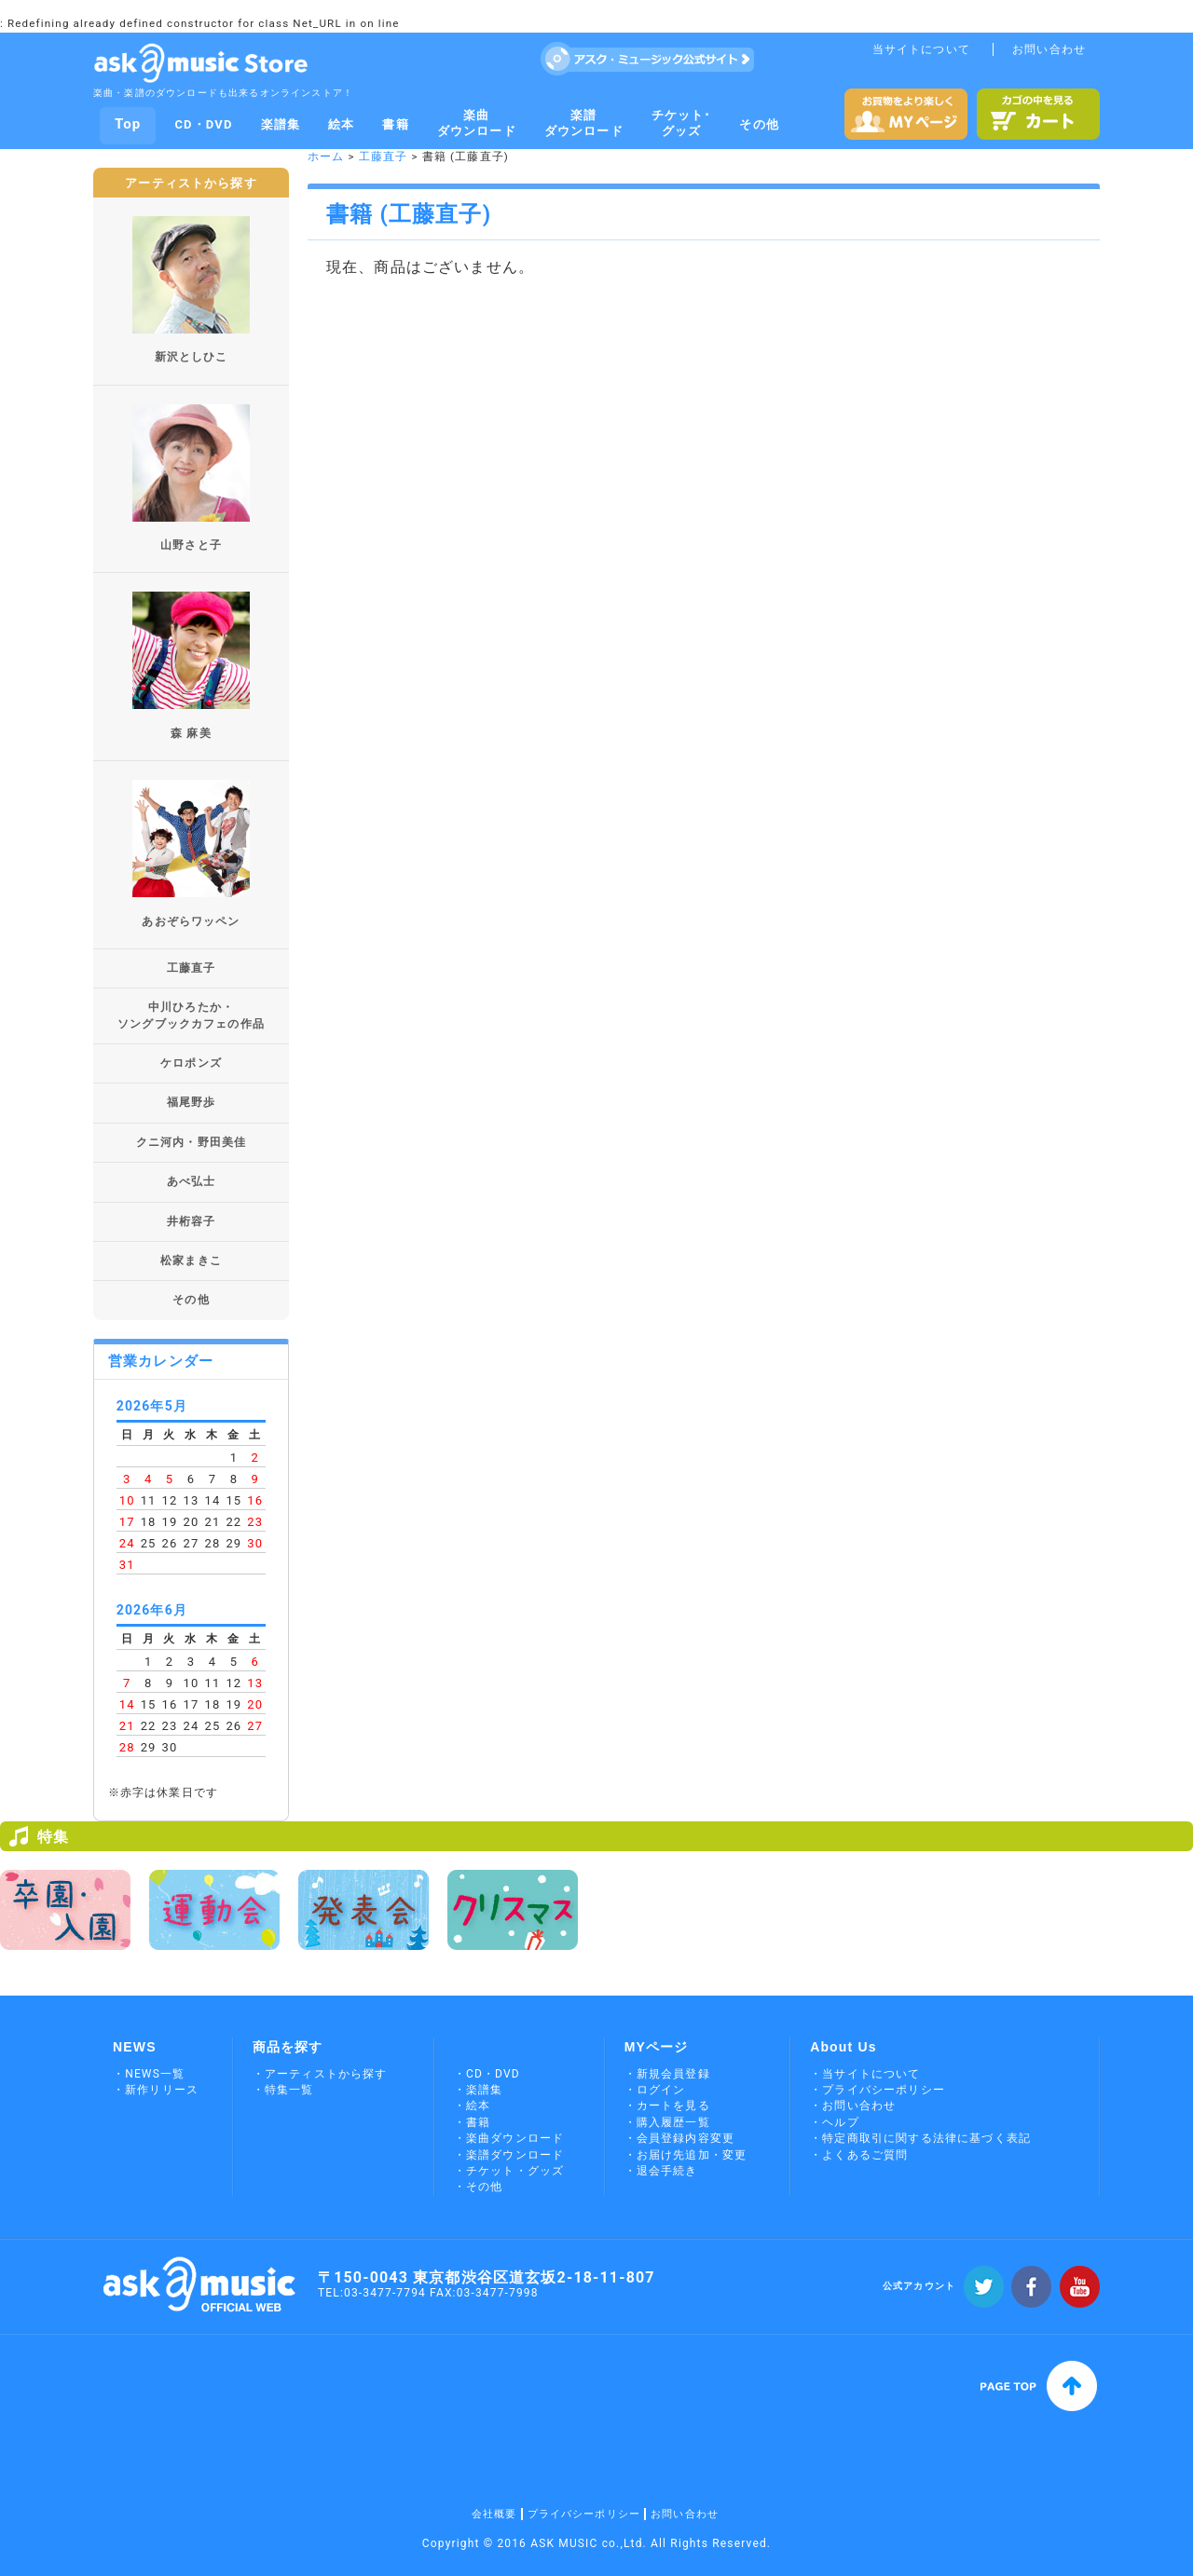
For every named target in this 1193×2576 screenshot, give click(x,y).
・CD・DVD (487, 2073)
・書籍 (472, 2122)
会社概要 (494, 2514)
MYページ (656, 2046)
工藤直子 (383, 156)
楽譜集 (280, 124)
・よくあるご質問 (859, 2154)
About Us (843, 2046)
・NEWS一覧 (149, 2073)
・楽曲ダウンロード (509, 2138)
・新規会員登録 (667, 2073)
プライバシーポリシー (584, 2514)
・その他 (478, 2186)
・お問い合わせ (853, 2105)
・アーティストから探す (320, 2073)
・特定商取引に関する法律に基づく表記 (920, 2138)
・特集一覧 (283, 2089)
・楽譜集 (478, 2089)
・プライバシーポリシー (877, 2089)
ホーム (326, 156)
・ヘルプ (834, 2122)
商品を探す (288, 2046)
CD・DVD (203, 124)
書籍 (395, 124)
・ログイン (655, 2089)
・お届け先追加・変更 (685, 2154)
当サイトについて (921, 49)
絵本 (341, 124)
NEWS (135, 2046)
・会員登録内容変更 (679, 2138)
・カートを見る (667, 2105)
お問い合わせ (1049, 49)
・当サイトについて (865, 2073)
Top (128, 124)
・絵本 (472, 2105)
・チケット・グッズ (509, 2170)
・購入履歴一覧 (667, 2122)
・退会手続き (661, 2170)
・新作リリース (156, 2089)
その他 (758, 124)
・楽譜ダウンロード (509, 2154)
